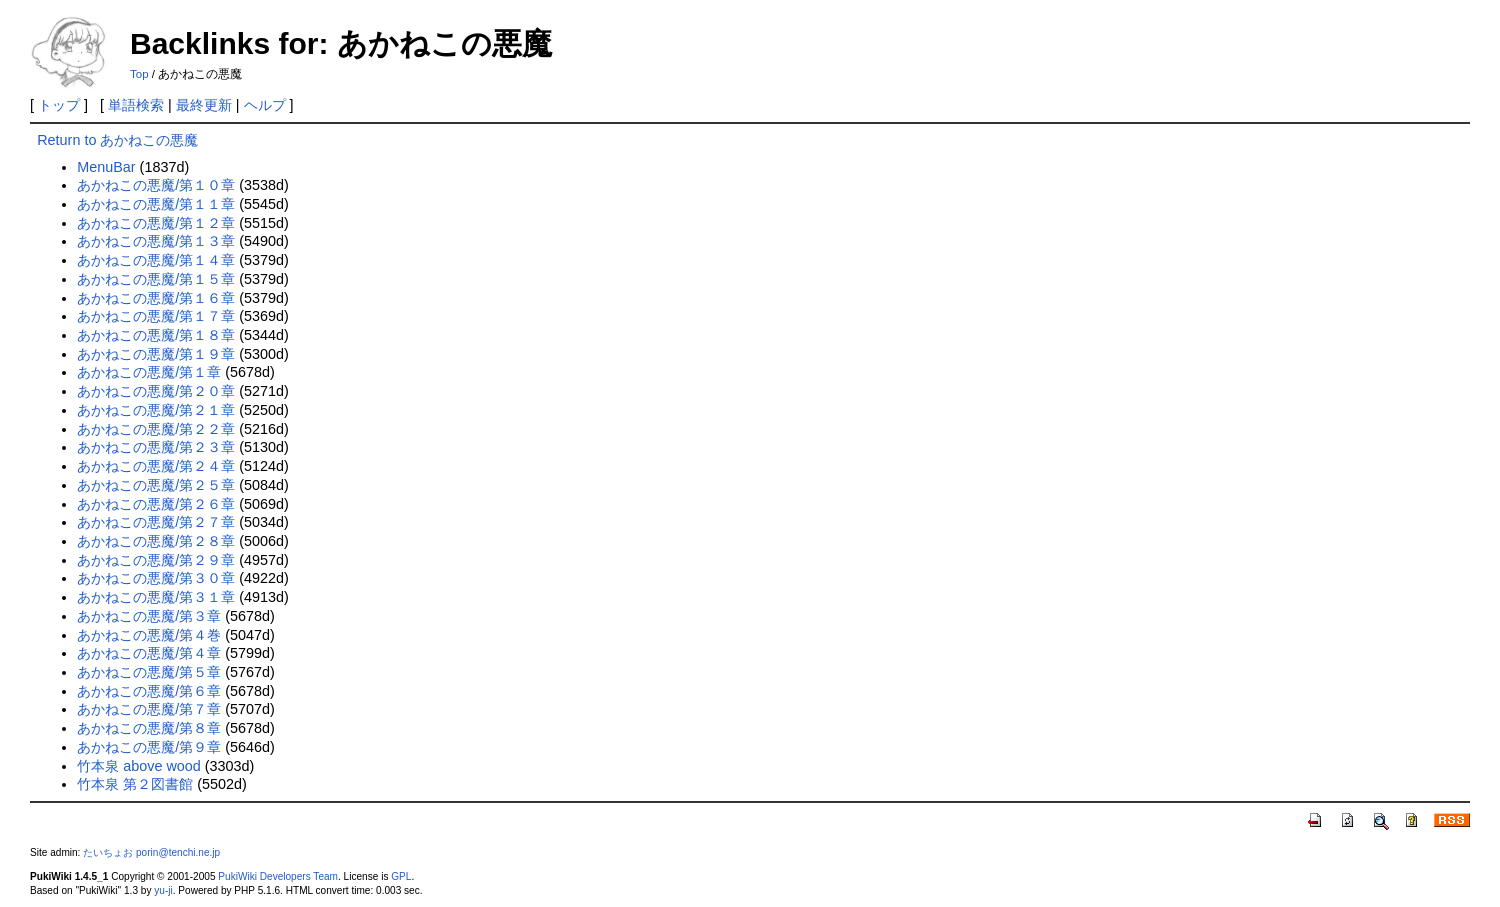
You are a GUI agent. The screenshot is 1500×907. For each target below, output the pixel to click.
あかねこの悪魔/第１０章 (156, 185)
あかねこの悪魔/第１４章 (156, 260)
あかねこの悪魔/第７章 (149, 709)
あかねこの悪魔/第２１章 (156, 410)
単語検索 (136, 105)
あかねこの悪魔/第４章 (149, 653)
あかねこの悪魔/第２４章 (156, 466)
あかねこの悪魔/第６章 (149, 691)
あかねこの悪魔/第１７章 (156, 316)
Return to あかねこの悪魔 (117, 140)
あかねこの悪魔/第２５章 (156, 485)
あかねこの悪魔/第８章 (149, 728)
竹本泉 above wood (139, 766)
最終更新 (204, 105)
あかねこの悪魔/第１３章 (156, 241)
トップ (59, 105)
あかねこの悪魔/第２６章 (156, 504)
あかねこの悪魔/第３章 (149, 616)
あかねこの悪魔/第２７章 (156, 522)
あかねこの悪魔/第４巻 (149, 635)
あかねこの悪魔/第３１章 (156, 597)
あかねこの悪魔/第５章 (149, 672)
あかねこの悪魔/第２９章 (156, 560)
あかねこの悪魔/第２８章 (156, 541)
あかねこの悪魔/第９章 (149, 747)
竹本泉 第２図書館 (135, 784)
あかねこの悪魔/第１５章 (156, 279)
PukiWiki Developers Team (278, 876)
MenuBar (106, 167)
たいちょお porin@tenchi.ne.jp (151, 852)
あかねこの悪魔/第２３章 (156, 447)
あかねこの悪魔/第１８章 (156, 335)
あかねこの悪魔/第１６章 (156, 298)
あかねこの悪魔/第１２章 (156, 223)
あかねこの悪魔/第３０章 (156, 578)
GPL (401, 876)
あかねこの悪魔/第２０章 (156, 391)
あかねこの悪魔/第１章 (149, 372)
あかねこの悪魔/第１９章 (156, 354)
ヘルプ (265, 105)
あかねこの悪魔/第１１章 (156, 204)
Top (139, 74)
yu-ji (163, 890)
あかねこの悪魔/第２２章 (156, 429)
